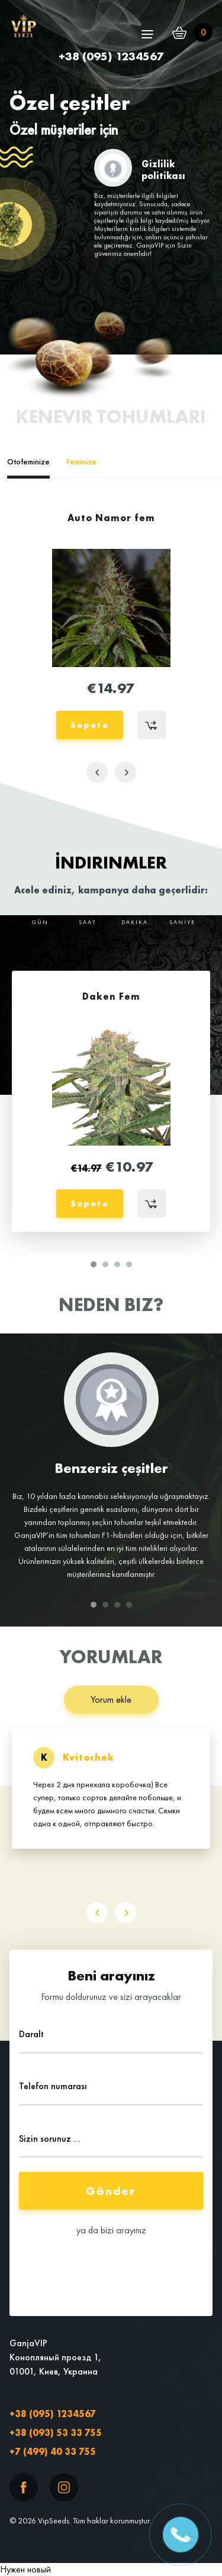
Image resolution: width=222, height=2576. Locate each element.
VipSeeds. (54, 2520)
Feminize (81, 461)
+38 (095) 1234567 (52, 2414)
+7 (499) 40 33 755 (52, 2451)
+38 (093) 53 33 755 (55, 2433)
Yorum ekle (111, 1699)
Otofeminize (28, 461)
